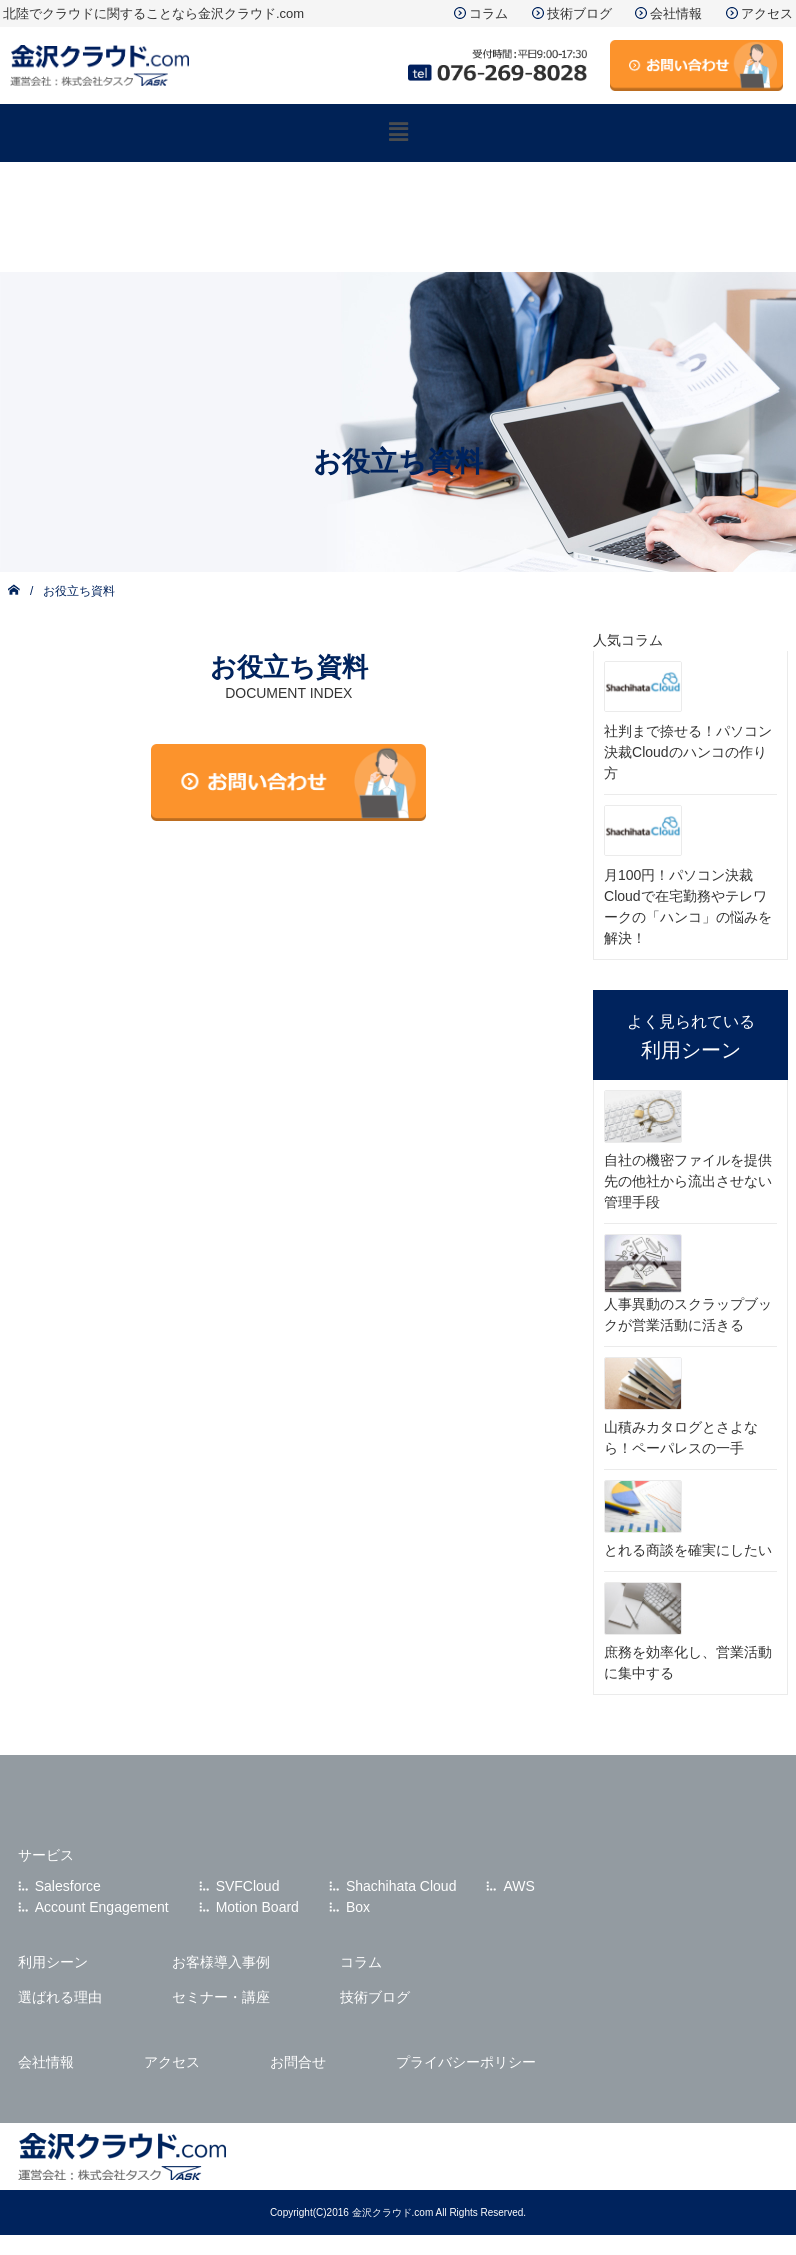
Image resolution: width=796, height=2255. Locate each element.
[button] (398, 133)
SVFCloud (248, 1886)
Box (358, 1907)
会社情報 (676, 13)
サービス (46, 1855)
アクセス (767, 13)
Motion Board (257, 1907)
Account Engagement (102, 1907)
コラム (488, 13)
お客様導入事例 (221, 1962)
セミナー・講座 (221, 1997)
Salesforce (68, 1886)
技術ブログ (579, 13)
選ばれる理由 (60, 1997)
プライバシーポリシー (466, 2062)
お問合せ (298, 2062)
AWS (518, 1886)
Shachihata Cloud (401, 1886)
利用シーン (53, 1962)
